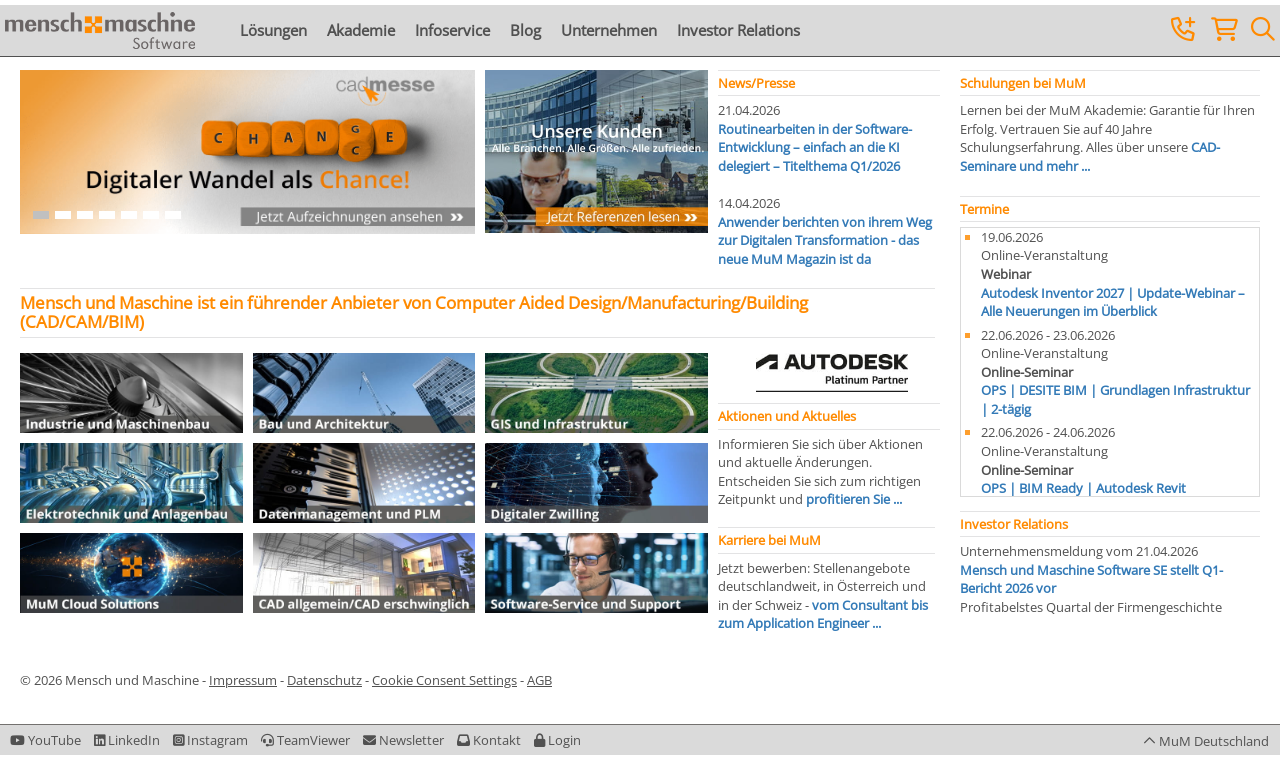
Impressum (243, 680)
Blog (525, 30)
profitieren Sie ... (854, 499)
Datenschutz (324, 680)
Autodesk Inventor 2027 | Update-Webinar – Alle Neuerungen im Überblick (1113, 302)
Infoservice (452, 30)
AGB (539, 680)
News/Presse (756, 83)
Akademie (361, 30)
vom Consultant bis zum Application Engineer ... (823, 614)
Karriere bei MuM (769, 540)
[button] (557, 740)
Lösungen (273, 30)
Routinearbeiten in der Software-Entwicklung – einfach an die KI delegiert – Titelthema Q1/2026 (815, 147)
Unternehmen (609, 30)
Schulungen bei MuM (1023, 83)
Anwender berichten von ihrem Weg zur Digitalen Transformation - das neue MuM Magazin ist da (825, 240)
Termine (984, 209)
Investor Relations (738, 30)
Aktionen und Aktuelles (787, 416)
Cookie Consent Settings (444, 680)
